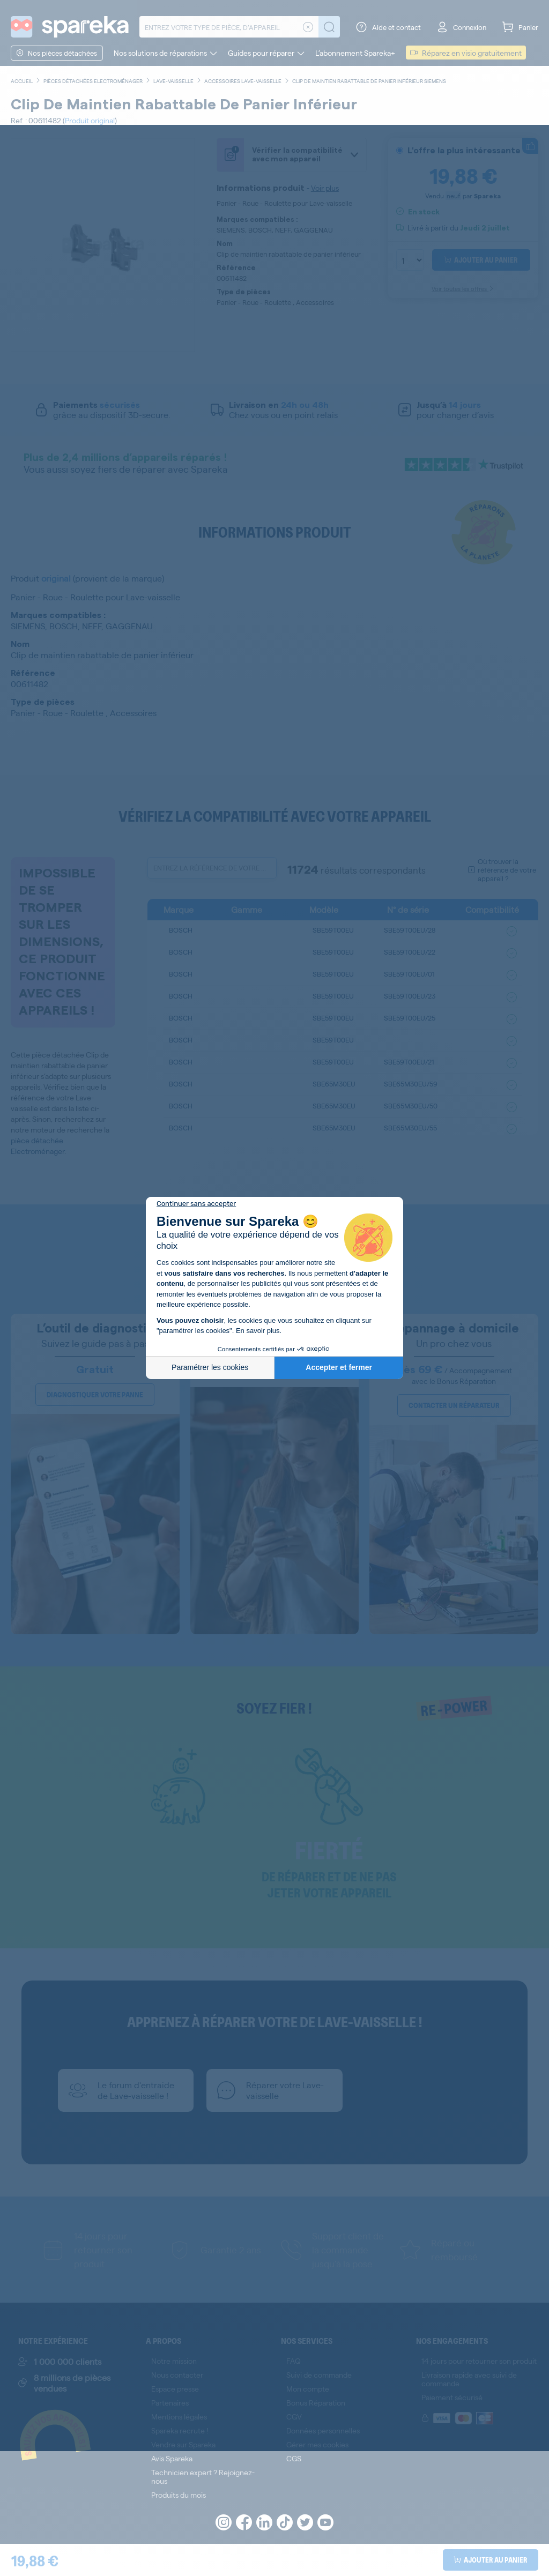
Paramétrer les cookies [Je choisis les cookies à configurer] (210, 1367)
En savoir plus (258, 1331)
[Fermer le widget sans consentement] (196, 1203)
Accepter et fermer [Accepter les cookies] (339, 1367)
